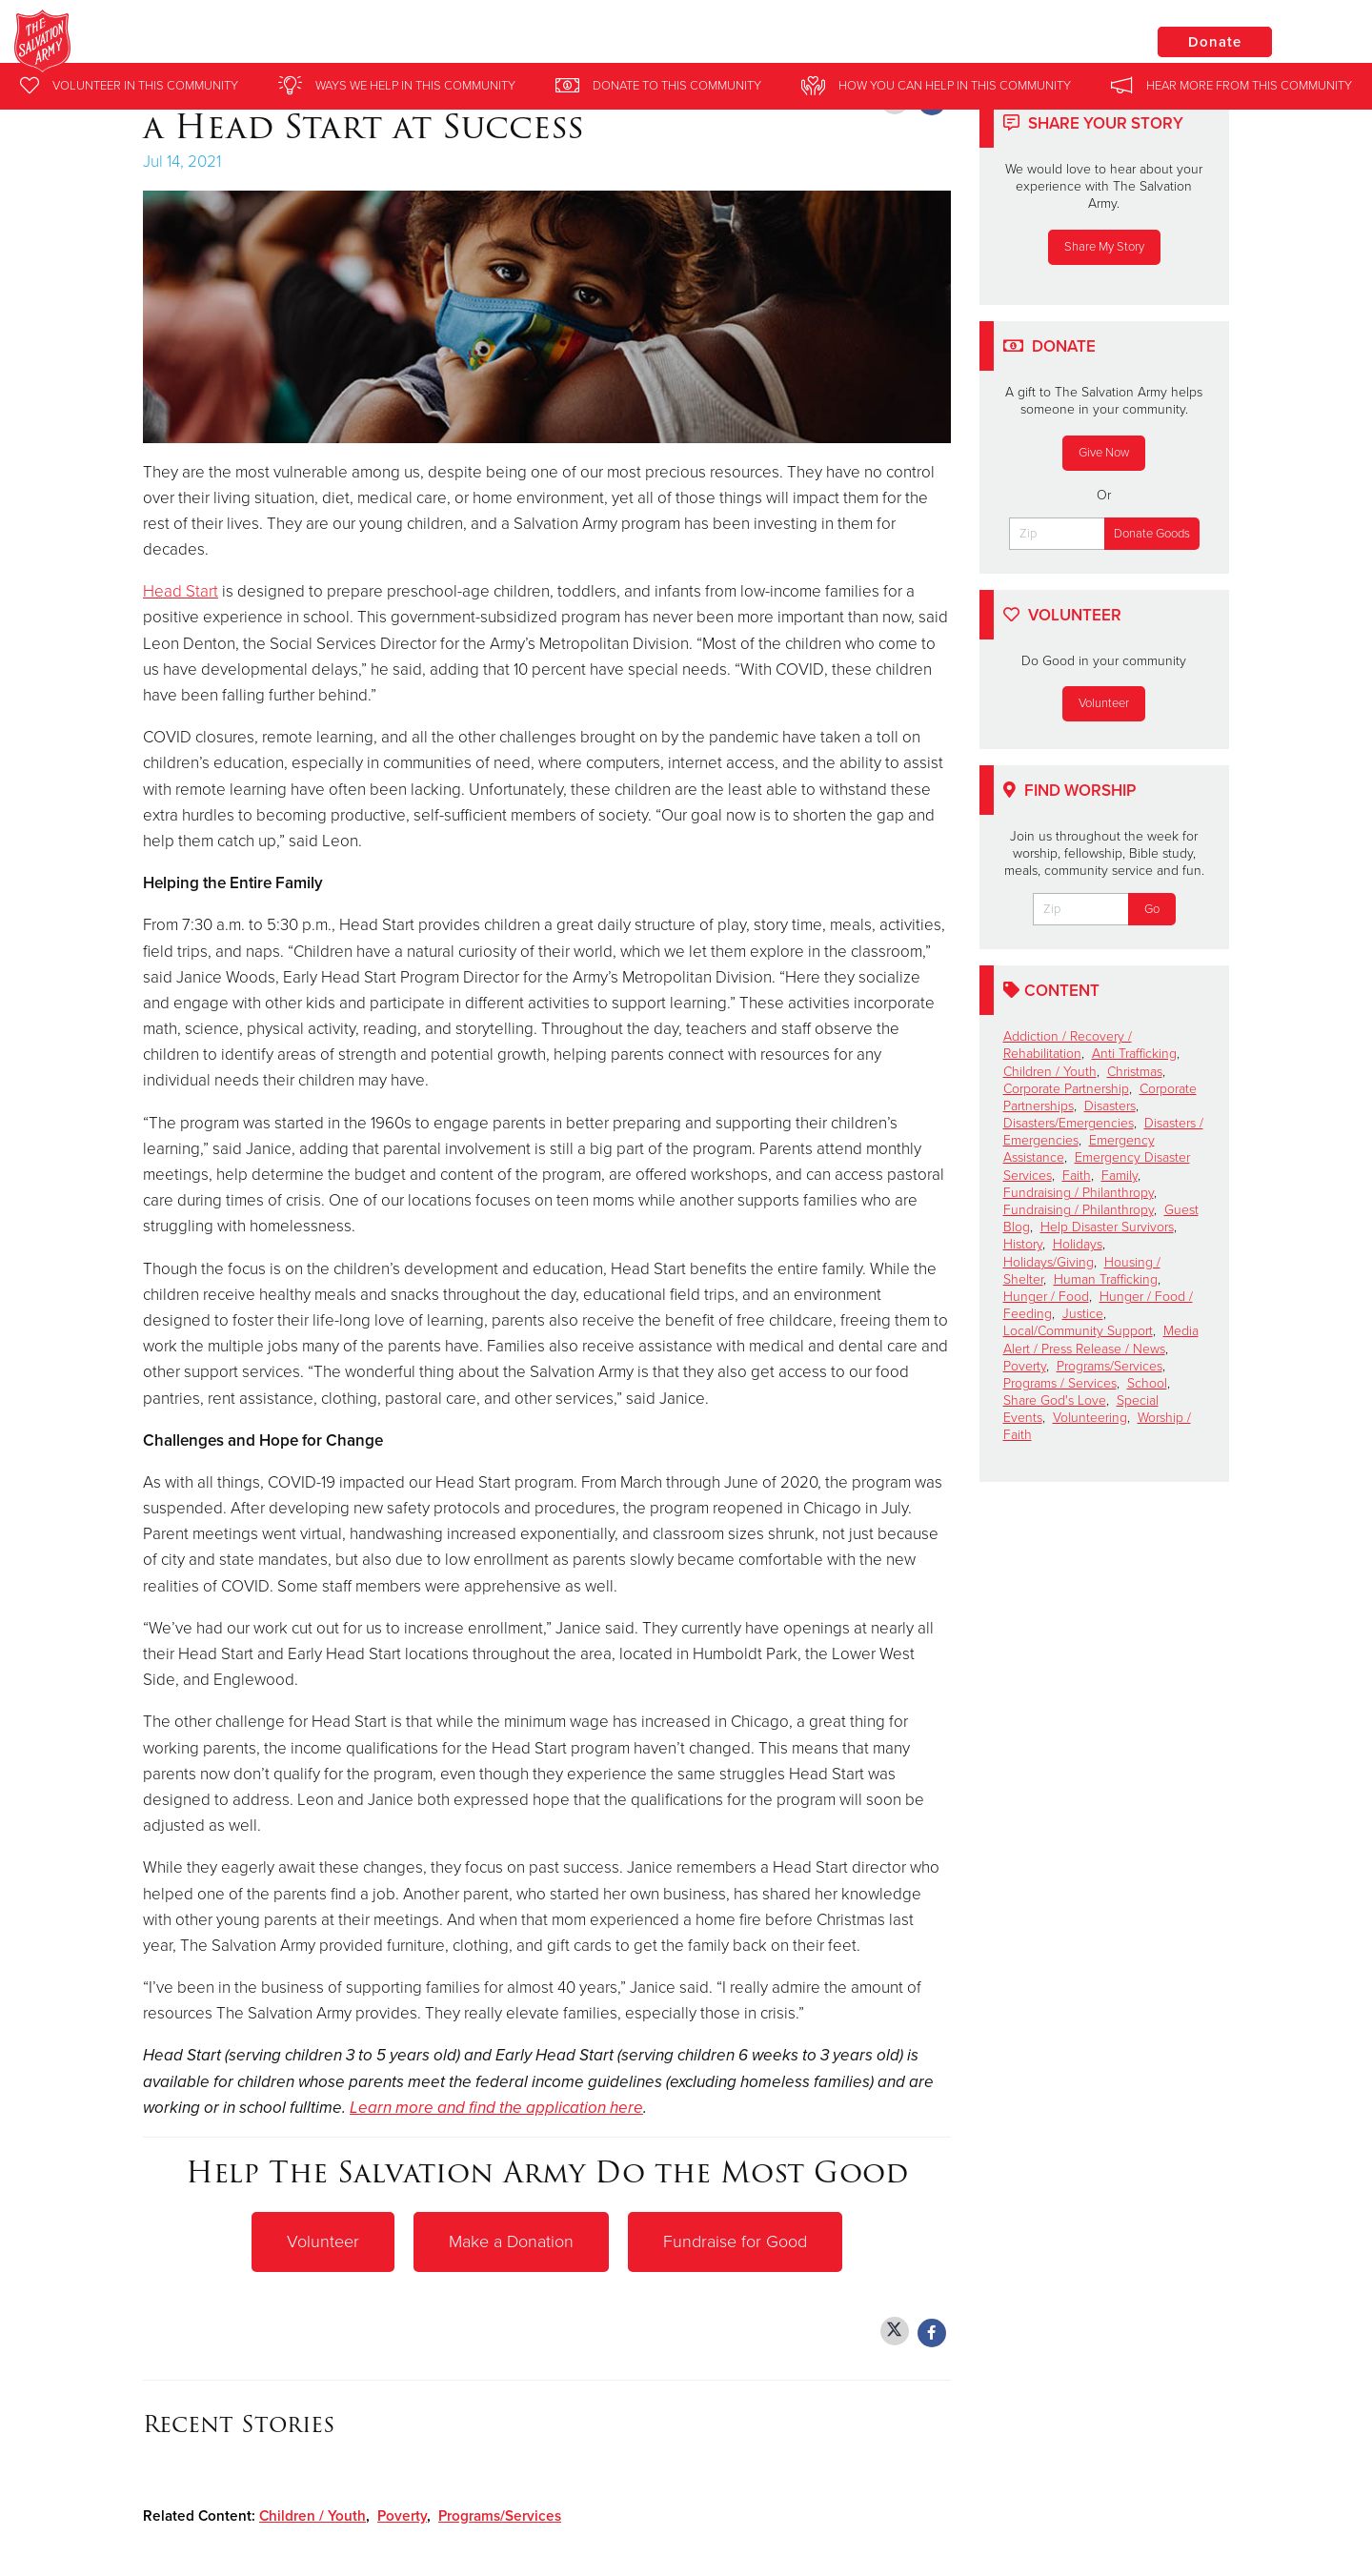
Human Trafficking (1106, 1279)
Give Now (1104, 452)
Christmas (1134, 1072)
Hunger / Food (1046, 1296)
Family (1119, 1175)
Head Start (180, 591)
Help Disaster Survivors (1107, 1227)
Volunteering (1090, 1418)
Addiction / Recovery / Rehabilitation (1067, 1045)
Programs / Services (1060, 1383)
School (1147, 1383)
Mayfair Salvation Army (320, 42)
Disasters (1110, 1106)
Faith (1076, 1175)
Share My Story (1104, 246)
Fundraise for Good (735, 2241)
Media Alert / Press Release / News (1101, 1339)
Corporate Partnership (1066, 1089)
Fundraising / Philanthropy (1078, 1193)
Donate (1214, 42)
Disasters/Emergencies (1068, 1123)
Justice (1082, 1314)
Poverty (402, 2515)
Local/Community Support (1078, 1331)
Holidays (1077, 1244)
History (1022, 1244)
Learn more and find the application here (496, 2108)
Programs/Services (499, 2515)
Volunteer (323, 2241)
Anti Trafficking (1134, 1053)
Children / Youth (312, 2515)
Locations (1071, 40)
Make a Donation (511, 2241)
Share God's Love (1054, 1400)
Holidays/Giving (1048, 1262)
